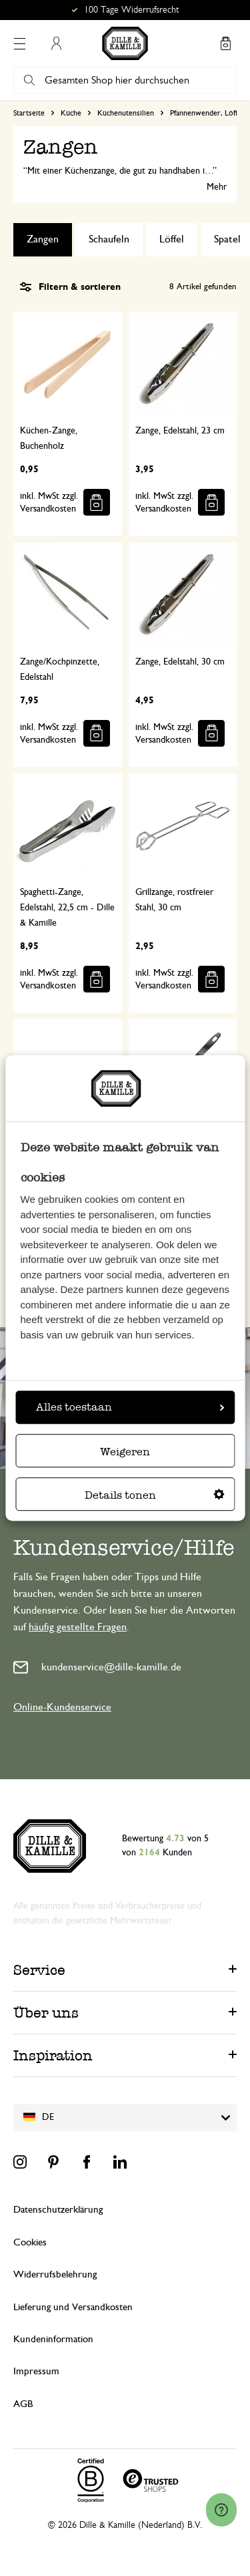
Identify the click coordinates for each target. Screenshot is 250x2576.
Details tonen (155, 1495)
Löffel (171, 239)
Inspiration (53, 2055)
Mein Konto (56, 43)
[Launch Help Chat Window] (221, 2510)
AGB (23, 2404)
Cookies (30, 2242)
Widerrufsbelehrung (55, 2274)
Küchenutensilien (125, 113)
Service (39, 1970)
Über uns (46, 2012)
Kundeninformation (53, 2339)
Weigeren (125, 1451)
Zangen (43, 239)
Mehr (217, 187)
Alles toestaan (130, 1407)
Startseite (29, 113)
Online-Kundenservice (62, 1707)
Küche (71, 113)
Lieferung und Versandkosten (73, 2307)
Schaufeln (109, 239)
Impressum (36, 2371)
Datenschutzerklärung (58, 2210)
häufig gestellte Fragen (78, 1627)
